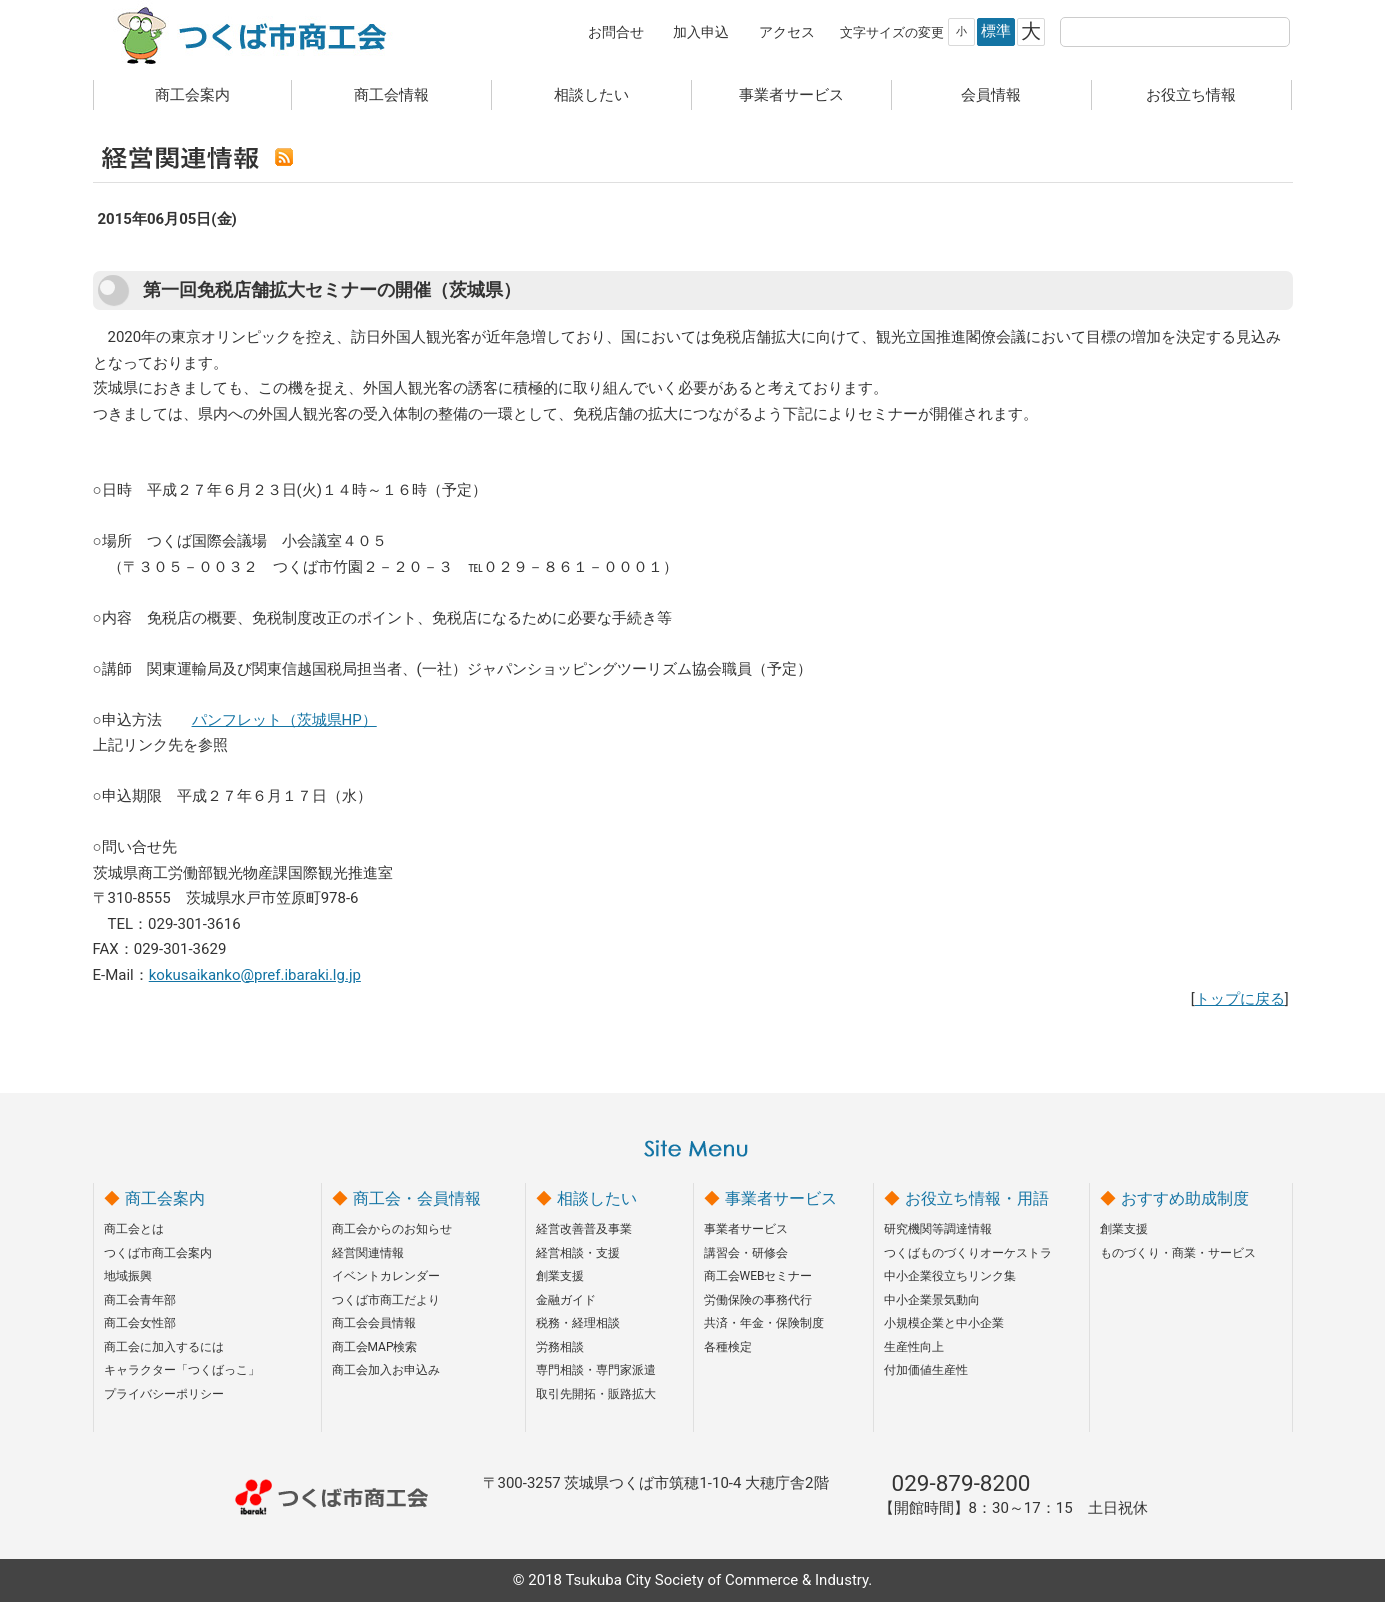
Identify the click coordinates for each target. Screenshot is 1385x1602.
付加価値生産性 (926, 1370)
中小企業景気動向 (932, 1300)
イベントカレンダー (386, 1276)
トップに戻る (1240, 999)
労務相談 (560, 1347)
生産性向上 (914, 1347)
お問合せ (616, 32)
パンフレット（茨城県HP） (284, 720)
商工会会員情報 (374, 1323)
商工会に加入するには (164, 1347)
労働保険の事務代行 (758, 1300)
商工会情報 (391, 95)
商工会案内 (192, 95)
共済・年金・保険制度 (764, 1323)
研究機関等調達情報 (938, 1229)
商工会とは (134, 1229)
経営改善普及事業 (584, 1229)
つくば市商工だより (386, 1300)
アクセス (787, 32)
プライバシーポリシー (164, 1394)
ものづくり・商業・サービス (1178, 1253)
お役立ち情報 (1191, 95)
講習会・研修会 (746, 1253)
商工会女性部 (140, 1323)
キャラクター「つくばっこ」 (182, 1370)
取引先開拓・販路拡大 (596, 1394)
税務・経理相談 (578, 1323)
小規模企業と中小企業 (944, 1323)
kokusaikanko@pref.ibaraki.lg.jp (255, 975)
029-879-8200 (961, 1483)
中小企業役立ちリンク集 (950, 1276)
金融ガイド (566, 1300)
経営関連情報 (368, 1253)
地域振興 (128, 1276)
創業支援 (560, 1276)
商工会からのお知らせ (392, 1229)
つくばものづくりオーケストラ (968, 1253)
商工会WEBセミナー (758, 1276)
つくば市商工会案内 (158, 1253)
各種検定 (728, 1347)
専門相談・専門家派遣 (596, 1370)
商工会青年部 (140, 1300)
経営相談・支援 (578, 1253)
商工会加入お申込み (386, 1370)
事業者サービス (791, 95)
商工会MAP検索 (375, 1347)
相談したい (591, 95)
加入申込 (701, 32)
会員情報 (991, 95)
